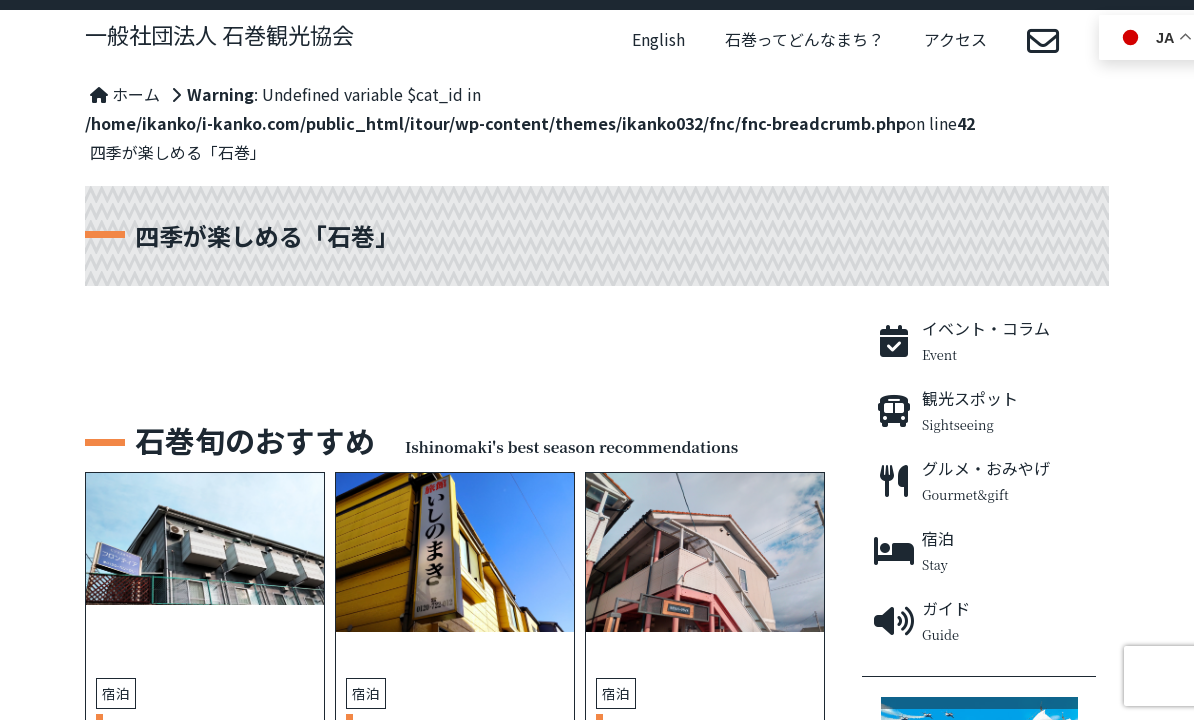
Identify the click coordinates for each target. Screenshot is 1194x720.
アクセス (955, 39)
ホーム (125, 94)
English (658, 39)
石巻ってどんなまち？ (804, 39)
